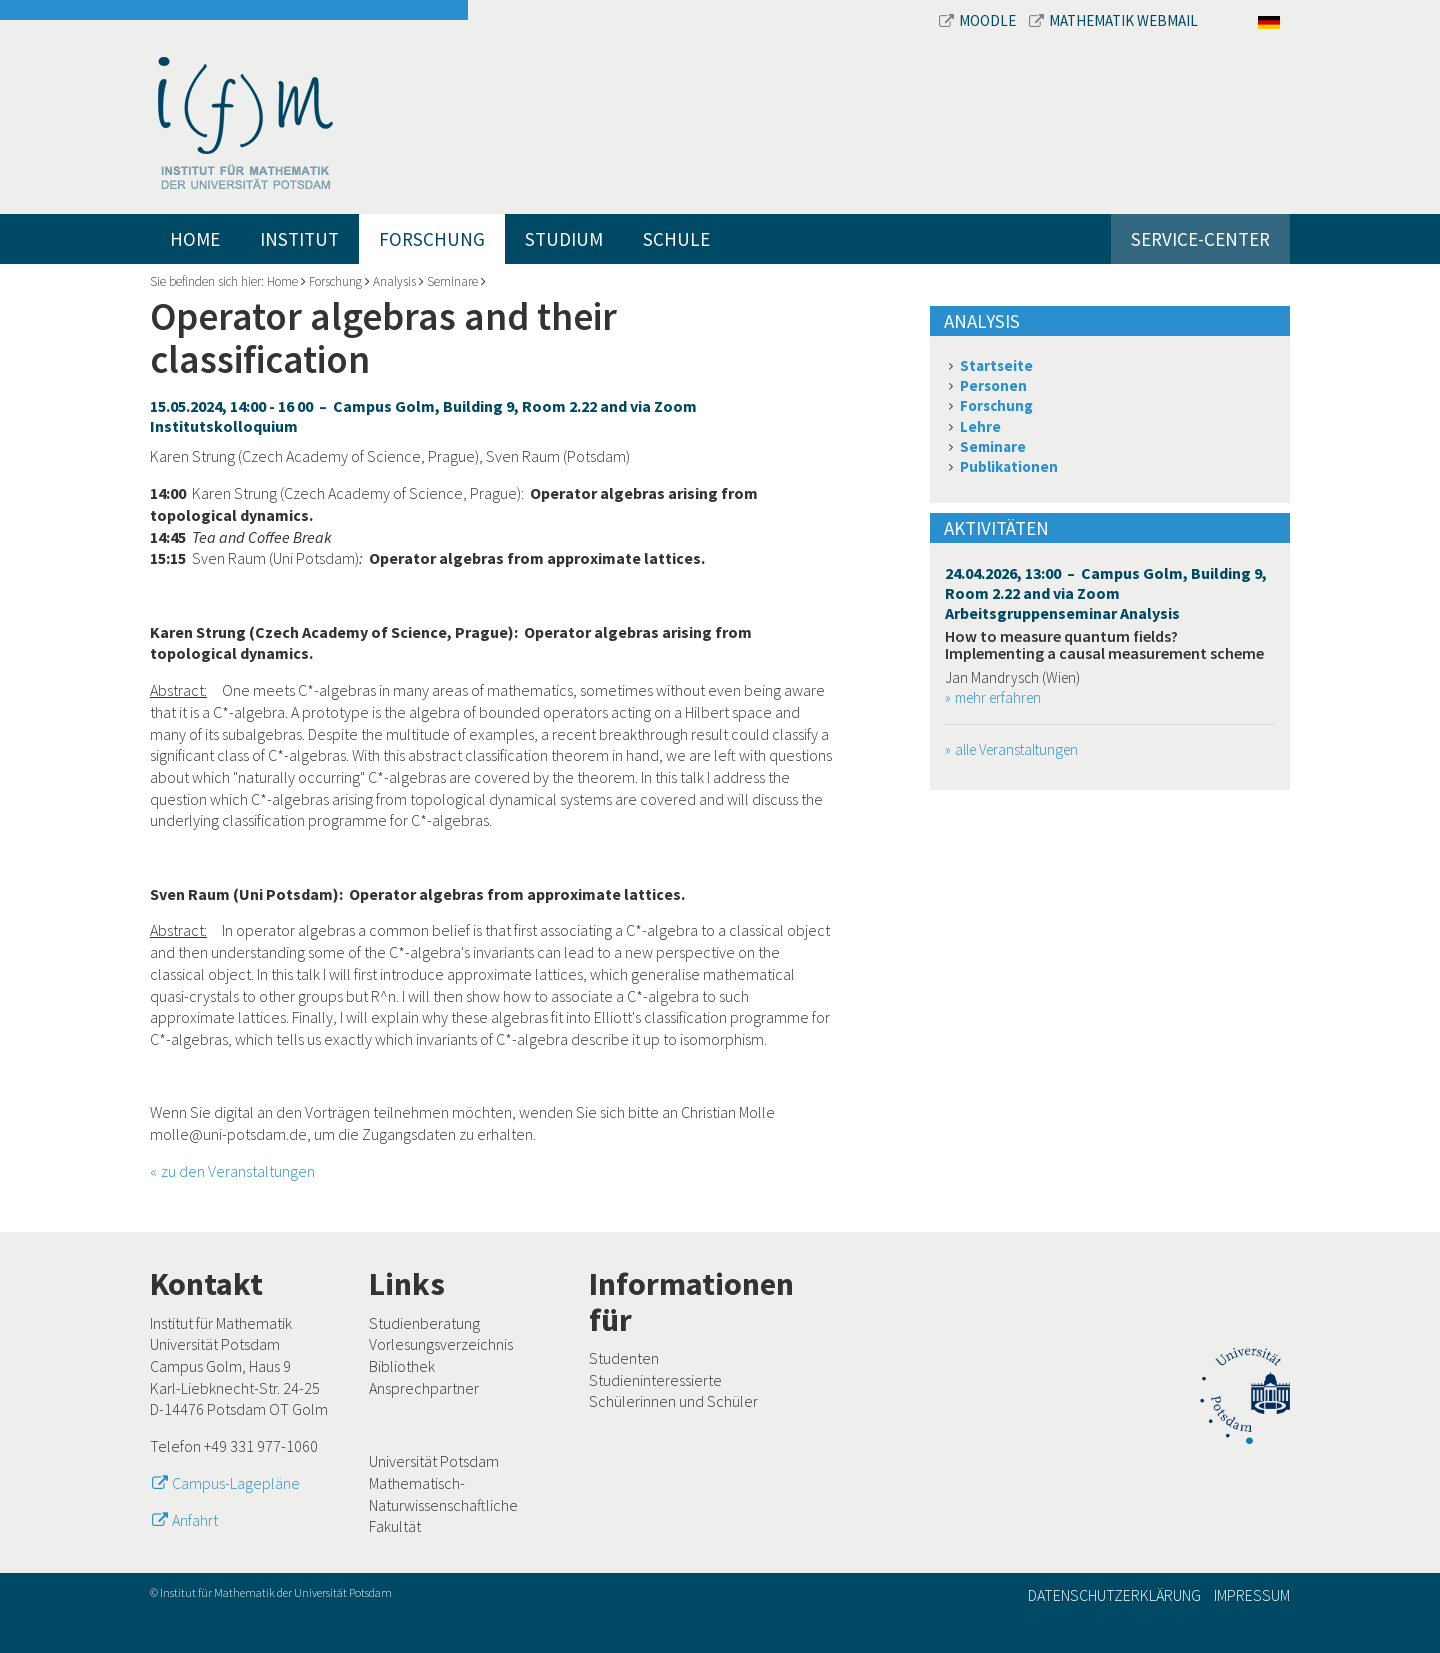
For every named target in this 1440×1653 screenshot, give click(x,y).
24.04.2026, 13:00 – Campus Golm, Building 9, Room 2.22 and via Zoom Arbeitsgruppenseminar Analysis (1106, 593)
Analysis (394, 281)
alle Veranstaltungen (1016, 749)
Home (195, 239)
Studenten (624, 1358)
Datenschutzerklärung (1114, 1595)
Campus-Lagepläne (236, 1483)
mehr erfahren (998, 697)
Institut (299, 239)
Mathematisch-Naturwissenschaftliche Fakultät (443, 1504)
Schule (676, 239)
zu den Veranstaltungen (238, 1171)
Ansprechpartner (424, 1388)
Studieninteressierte (655, 1380)
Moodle (979, 20)
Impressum (1252, 1595)
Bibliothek (402, 1366)
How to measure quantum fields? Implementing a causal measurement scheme (1104, 645)
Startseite (996, 365)
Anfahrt (195, 1520)
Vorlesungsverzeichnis (441, 1344)
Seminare (452, 281)
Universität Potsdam (434, 1461)
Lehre (980, 426)
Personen (993, 385)
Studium (564, 239)
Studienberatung (424, 1323)
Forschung (432, 239)
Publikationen (1009, 466)
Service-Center (1200, 239)
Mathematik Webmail (1113, 20)
